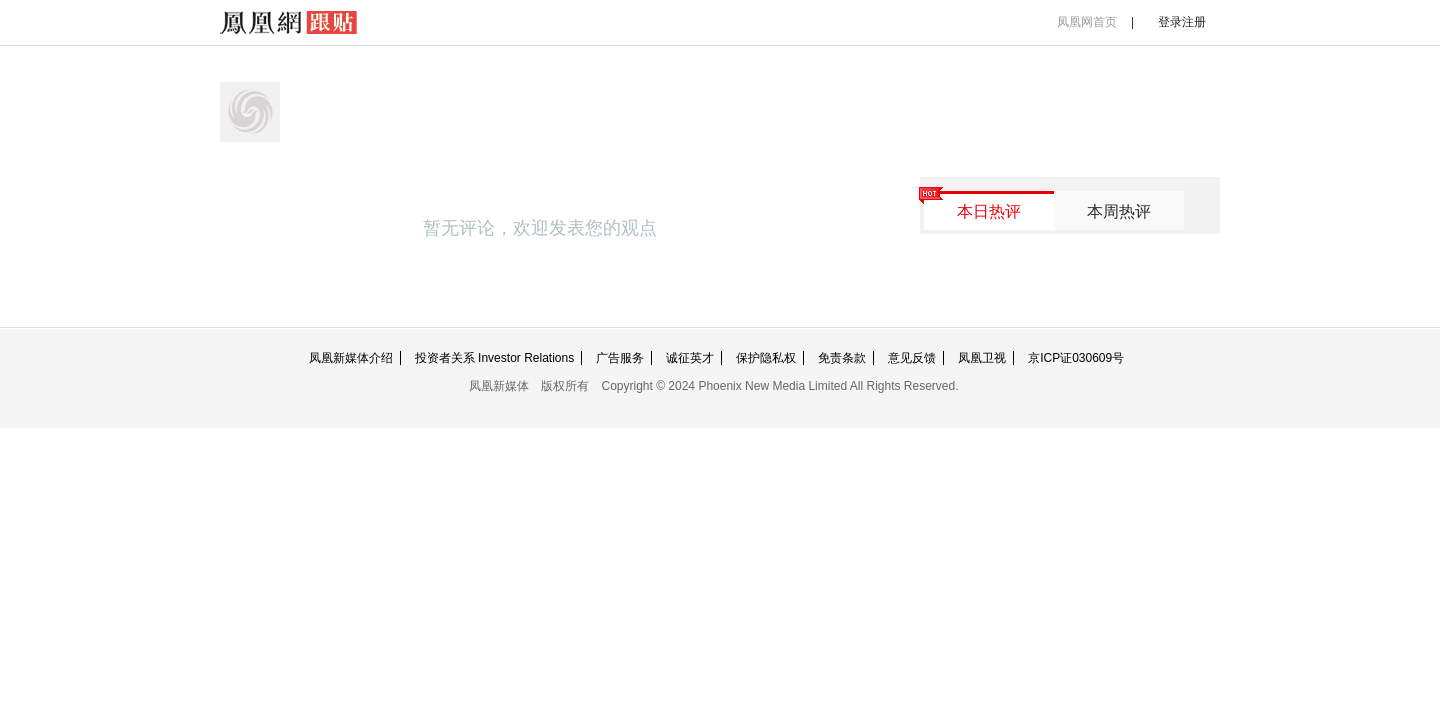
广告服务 (620, 358)
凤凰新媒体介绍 (351, 358)
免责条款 (842, 358)
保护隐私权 (766, 358)
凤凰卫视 (982, 358)
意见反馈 (912, 358)
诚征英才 (690, 358)
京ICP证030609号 (1076, 358)
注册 (1194, 22)
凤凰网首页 (1087, 22)
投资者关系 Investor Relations (494, 358)
